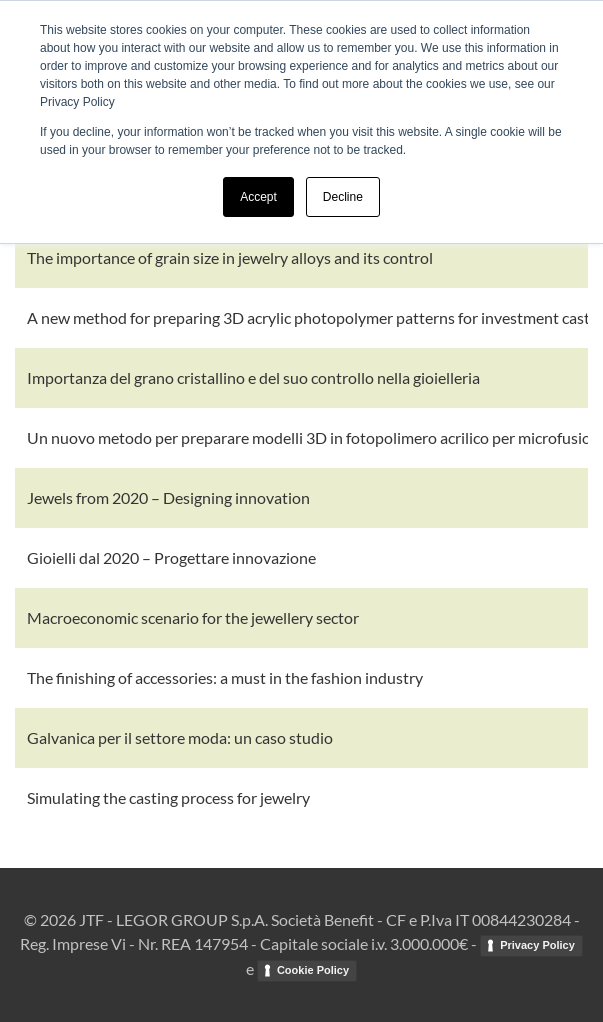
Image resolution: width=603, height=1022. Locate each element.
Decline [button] (343, 197)
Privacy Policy (537, 945)
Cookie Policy (313, 970)
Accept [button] (258, 197)
